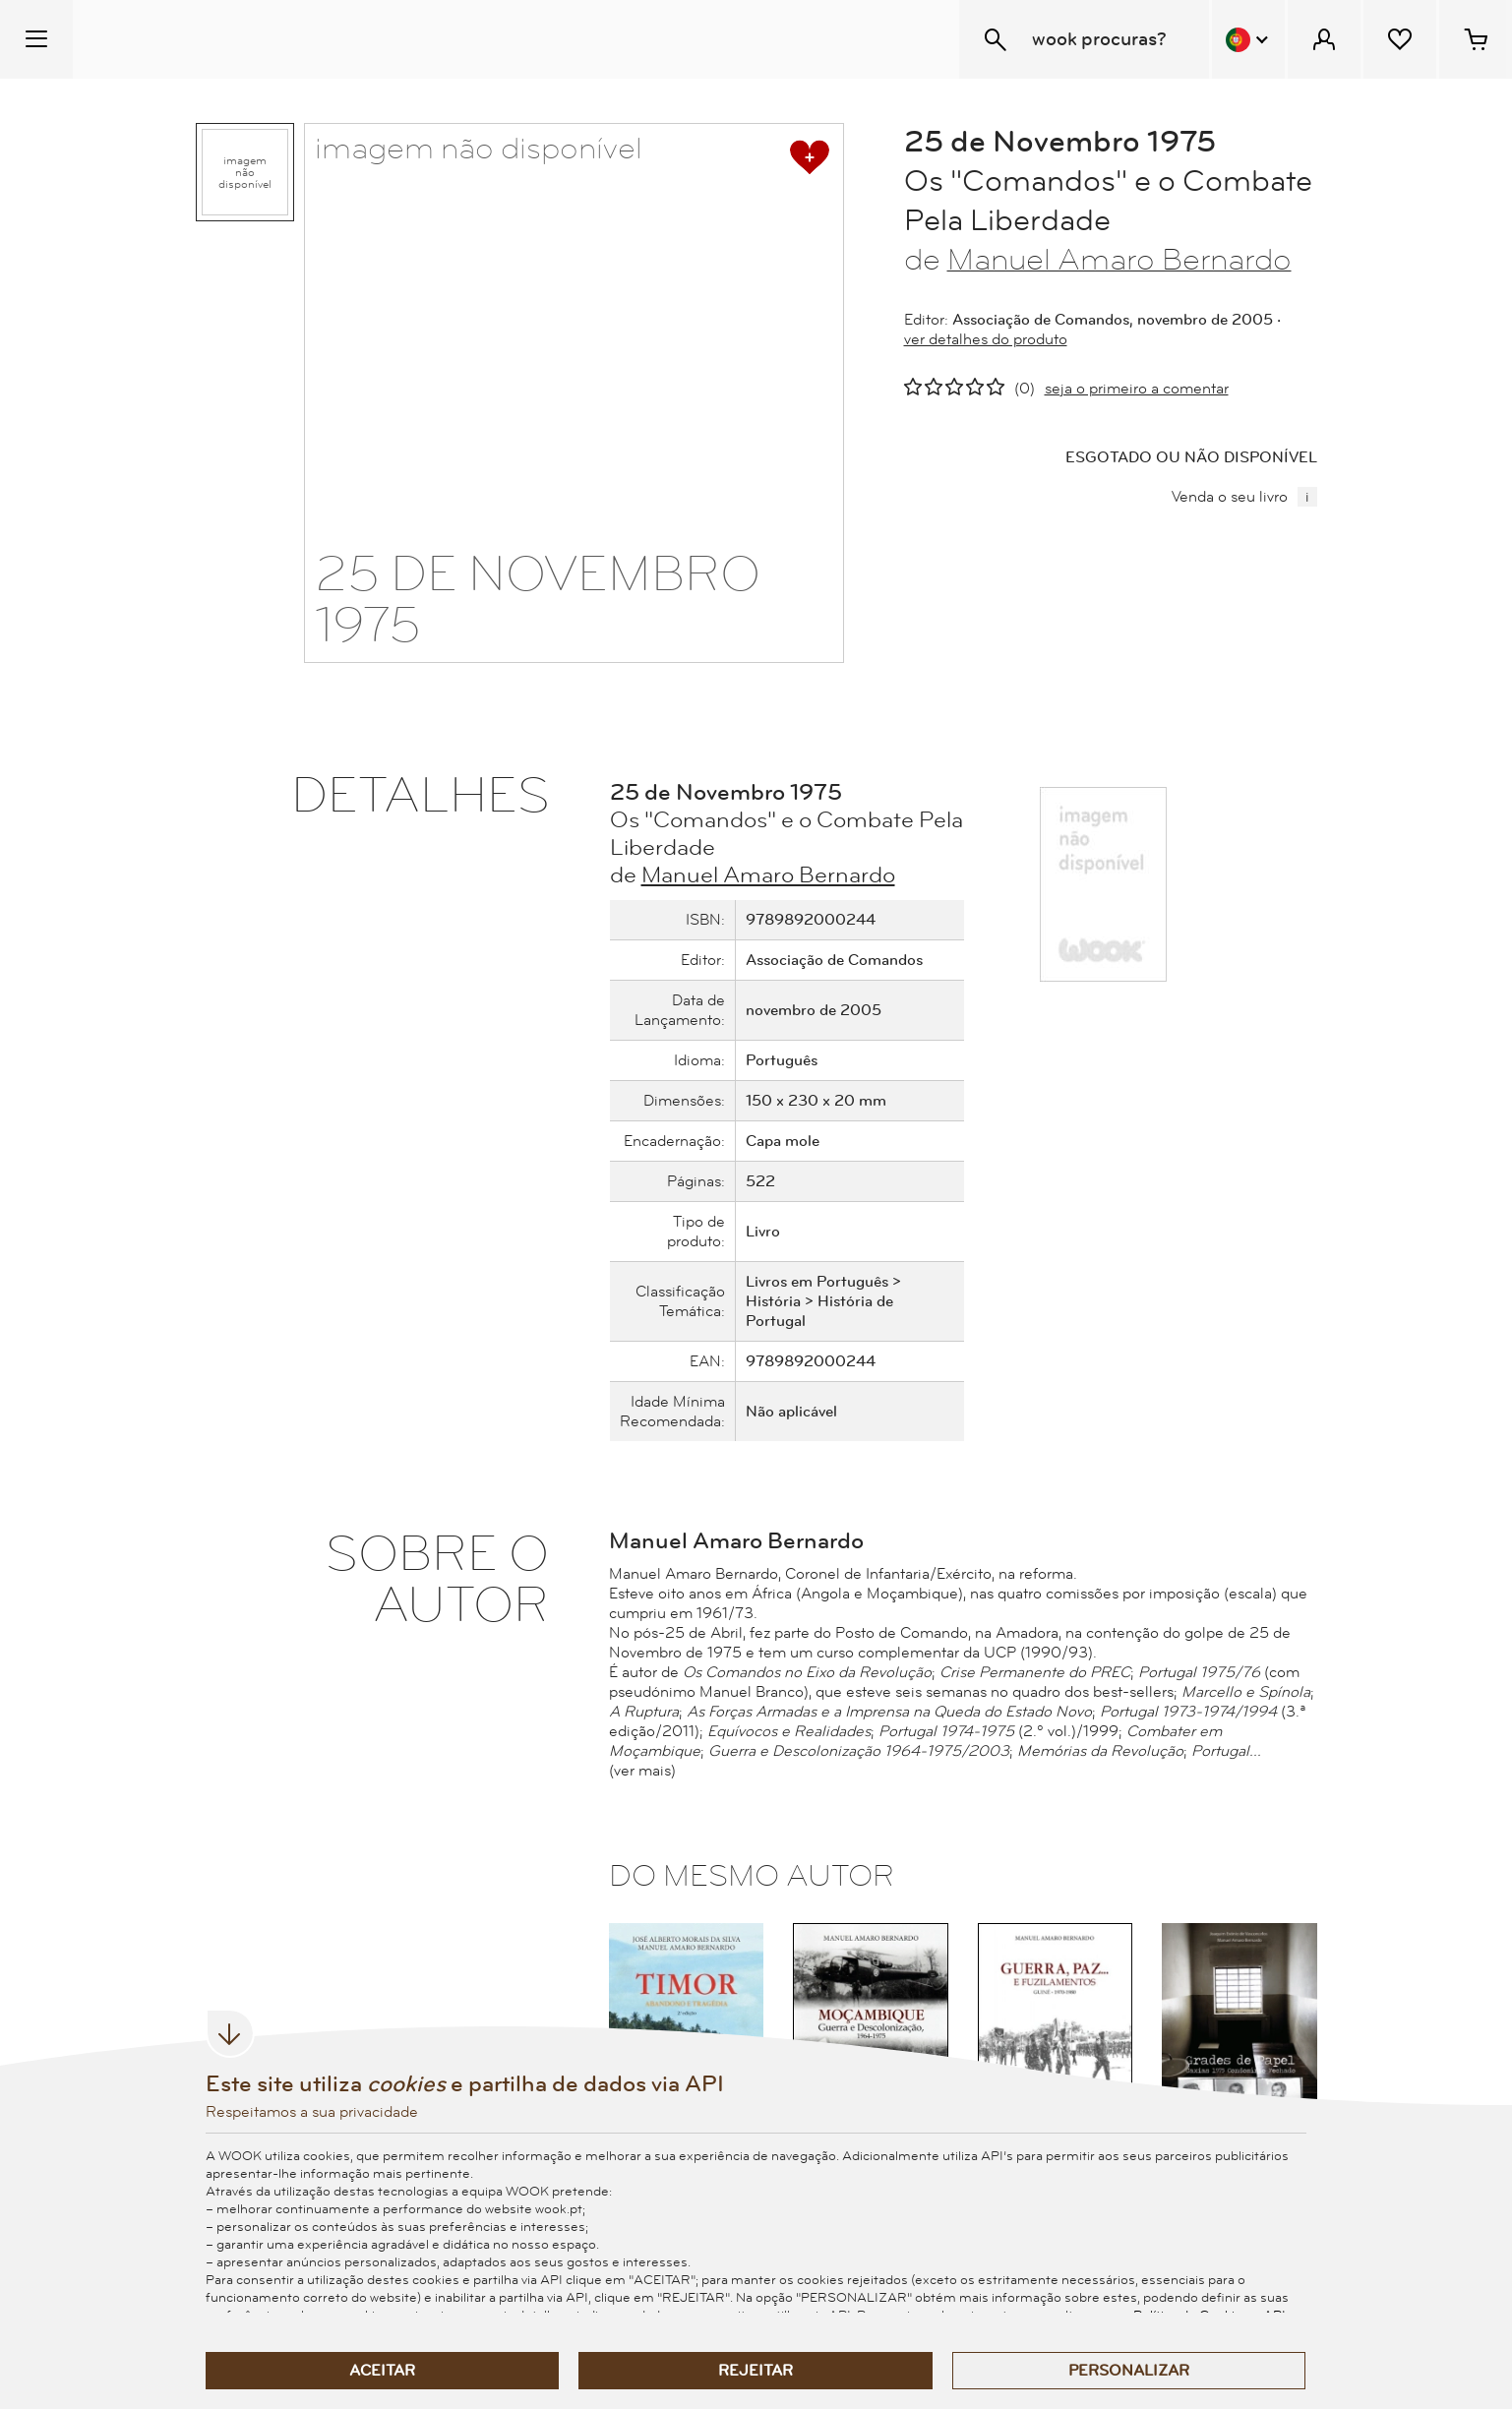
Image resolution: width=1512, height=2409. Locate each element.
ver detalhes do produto (985, 339)
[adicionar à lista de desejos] (809, 157)
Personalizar (1128, 2370)
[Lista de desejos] (1399, 39)
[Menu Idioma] (1248, 39)
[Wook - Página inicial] (193, 39)
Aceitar (382, 2370)
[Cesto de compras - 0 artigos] (1475, 39)
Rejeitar (755, 2370)
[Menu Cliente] (1324, 39)
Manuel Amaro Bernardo (1119, 260)
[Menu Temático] (36, 39)
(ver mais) (642, 1770)
